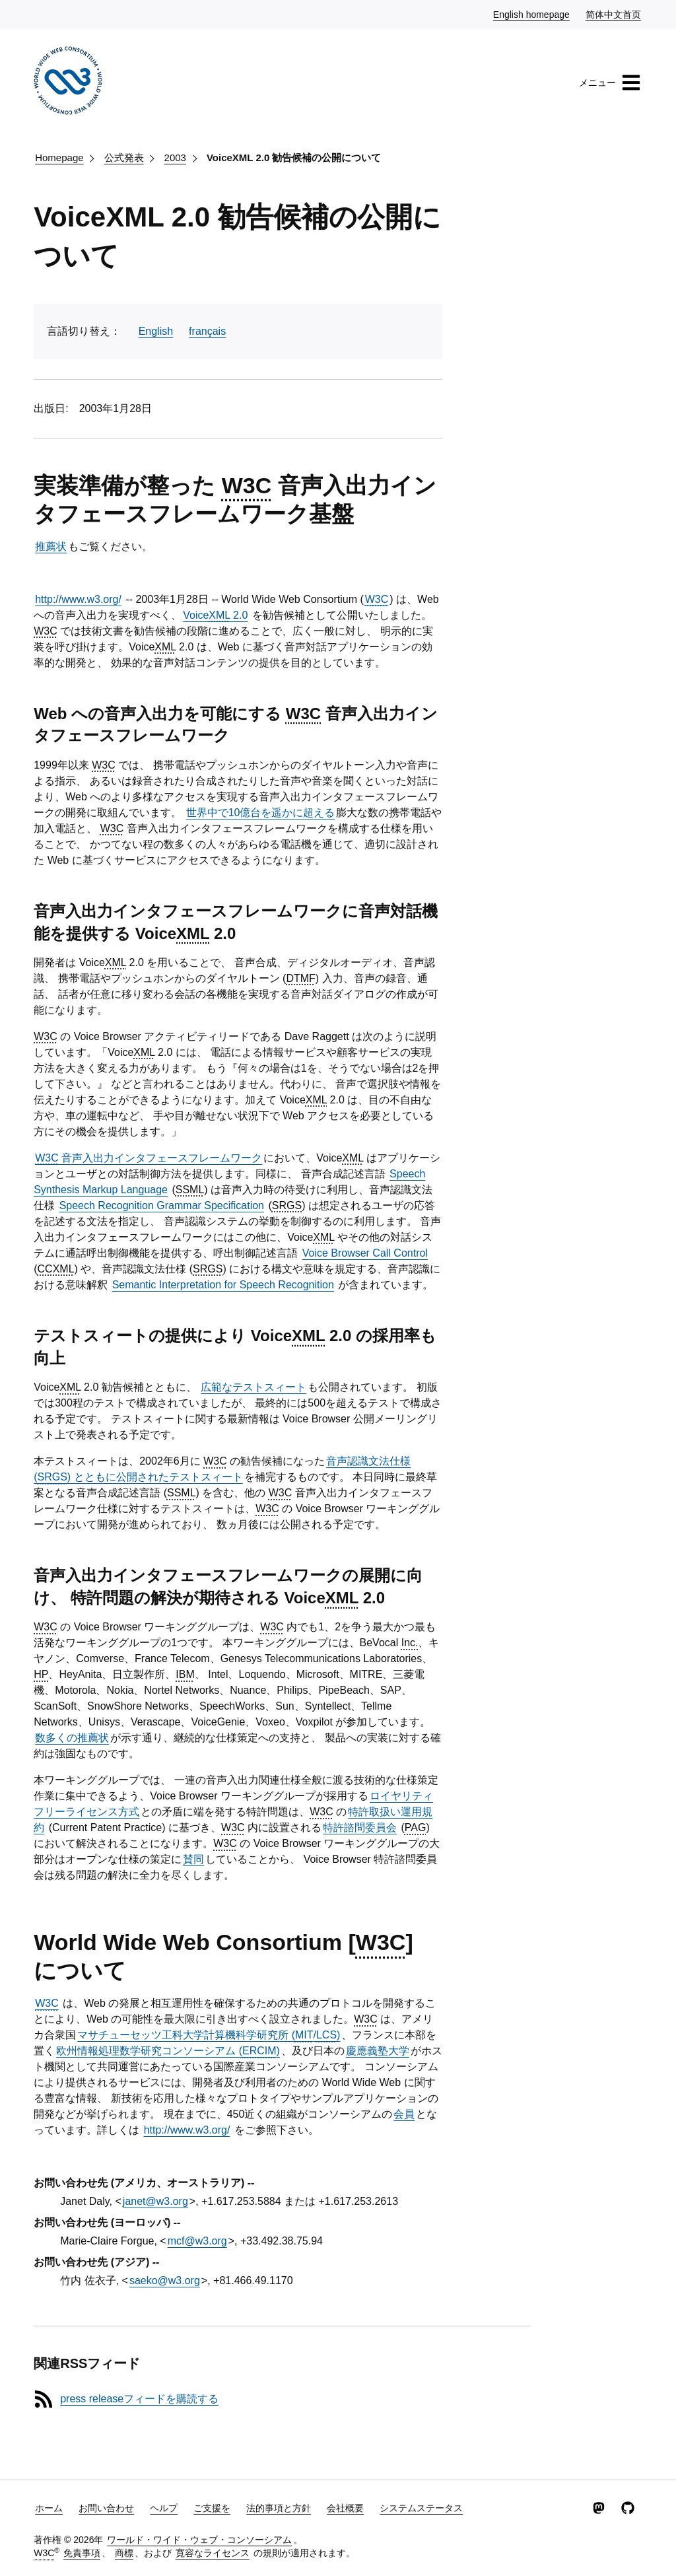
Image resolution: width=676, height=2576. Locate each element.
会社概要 (345, 2508)
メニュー (610, 82)
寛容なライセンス (213, 2553)
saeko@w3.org (164, 2280)
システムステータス (421, 2508)
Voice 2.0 (215, 615)
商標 (124, 2553)
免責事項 (81, 2553)
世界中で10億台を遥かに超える (260, 812)
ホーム (49, 2508)
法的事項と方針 (278, 2508)
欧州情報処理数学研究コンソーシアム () (168, 2050)
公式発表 (124, 157)
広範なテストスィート (253, 1387)
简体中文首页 (614, 14)
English (156, 331)
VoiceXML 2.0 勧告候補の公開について (294, 157)
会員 (404, 2114)
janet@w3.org (155, 2201)
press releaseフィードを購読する (139, 2398)
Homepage (59, 157)
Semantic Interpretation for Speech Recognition (223, 1284)
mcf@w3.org (197, 2240)
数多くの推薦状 (72, 1737)
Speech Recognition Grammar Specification (161, 1205)
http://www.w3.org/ (78, 599)
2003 (175, 157)
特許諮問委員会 (360, 1827)
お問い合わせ (106, 2508)
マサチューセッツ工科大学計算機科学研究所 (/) (208, 2034)
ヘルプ (164, 2508)
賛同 (193, 1859)
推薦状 (51, 546)
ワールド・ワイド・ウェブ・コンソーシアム (199, 2539)
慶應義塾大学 (377, 2050)
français (207, 331)
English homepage (532, 14)
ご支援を (211, 2508)
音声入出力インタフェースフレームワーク (148, 1158)
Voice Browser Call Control (365, 1253)
